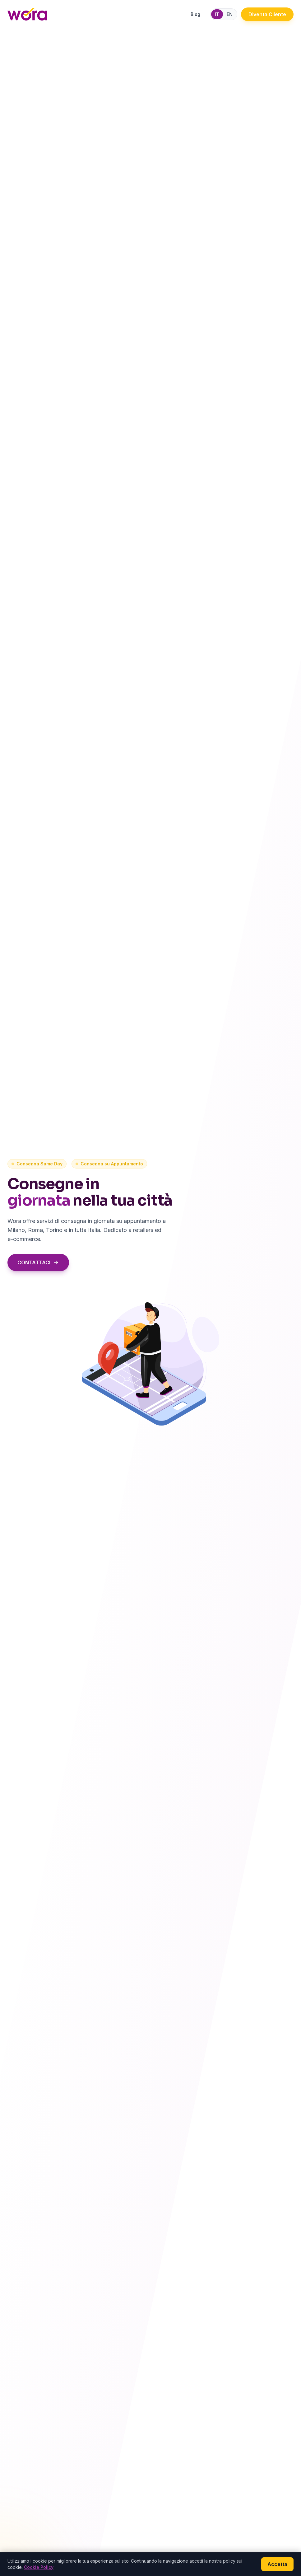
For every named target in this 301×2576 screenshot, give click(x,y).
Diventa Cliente (267, 14)
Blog (195, 14)
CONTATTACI (37, 1262)
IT (217, 14)
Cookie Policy (38, 2567)
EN (230, 14)
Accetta (277, 2564)
